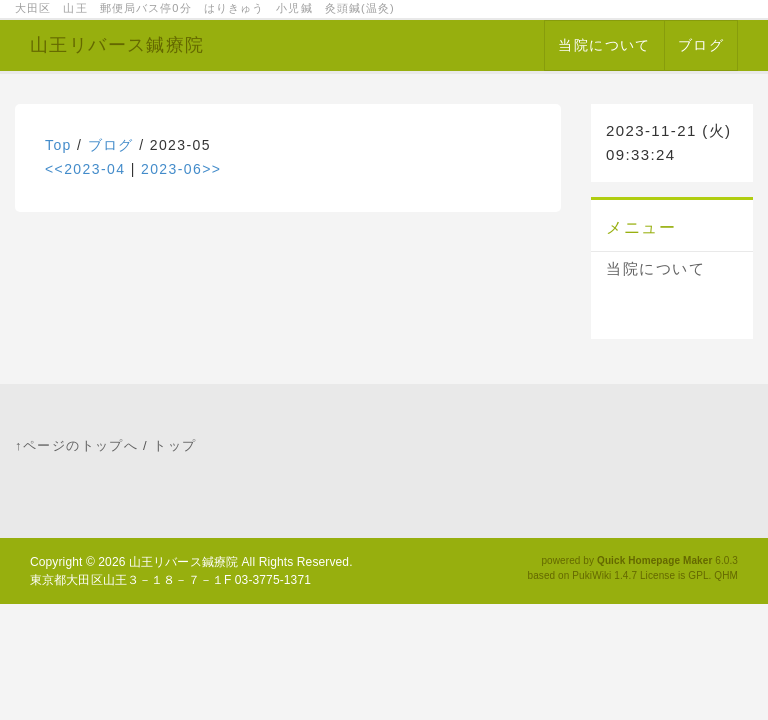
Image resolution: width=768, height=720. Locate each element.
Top (58, 145)
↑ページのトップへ (76, 445)
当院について (604, 45)
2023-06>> (181, 169)
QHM (726, 575)
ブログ (701, 45)
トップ (174, 445)
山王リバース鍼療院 (117, 45)
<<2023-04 (85, 169)
